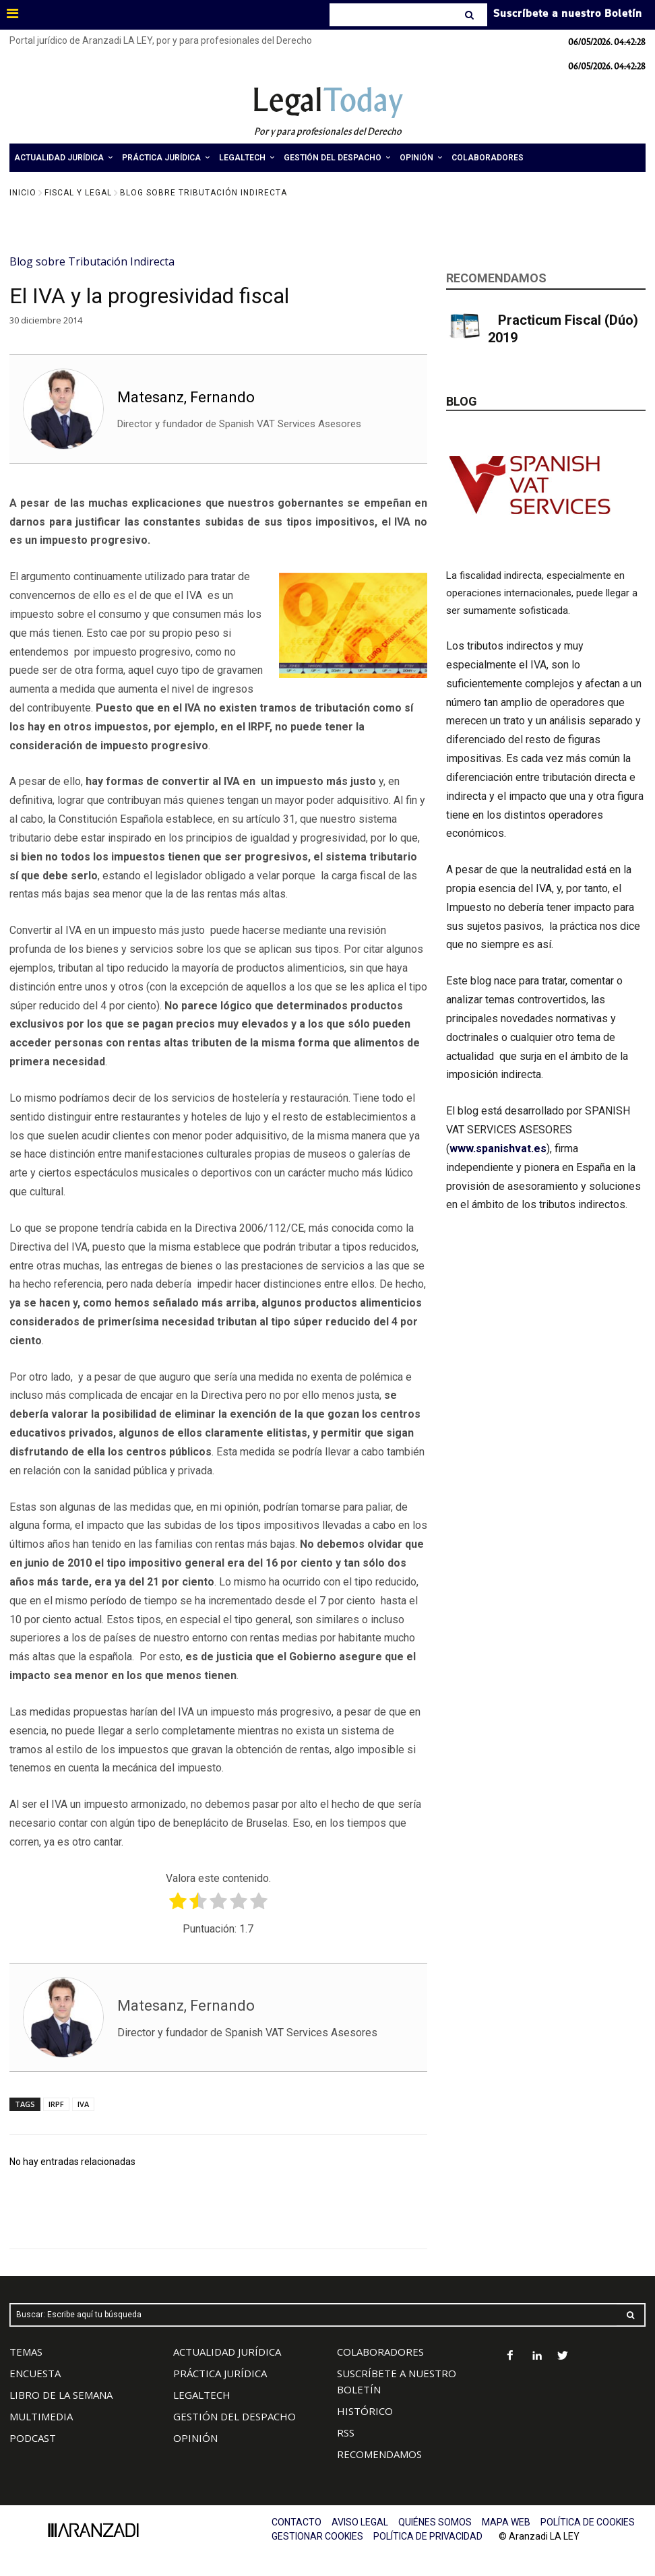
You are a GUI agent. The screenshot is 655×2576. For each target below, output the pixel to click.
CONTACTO (296, 2522)
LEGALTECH (201, 2394)
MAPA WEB (506, 2522)
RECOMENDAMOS (379, 2454)
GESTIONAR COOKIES (317, 2536)
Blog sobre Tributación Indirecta (203, 192)
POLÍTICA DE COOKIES (587, 2522)
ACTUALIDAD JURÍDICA (227, 2351)
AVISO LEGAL (360, 2522)
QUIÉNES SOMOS (435, 2522)
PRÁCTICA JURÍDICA (220, 2373)
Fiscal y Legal (78, 192)
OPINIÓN (195, 2438)
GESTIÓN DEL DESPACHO (234, 2416)
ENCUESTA (35, 2373)
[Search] (471, 15)
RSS (345, 2432)
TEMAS (25, 2351)
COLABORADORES (380, 2351)
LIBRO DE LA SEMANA (61, 2394)
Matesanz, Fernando (186, 397)
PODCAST (32, 2438)
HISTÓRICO (365, 2411)
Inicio (22, 192)
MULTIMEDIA (41, 2416)
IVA (83, 2104)
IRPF (56, 2104)
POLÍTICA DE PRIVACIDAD (427, 2536)
